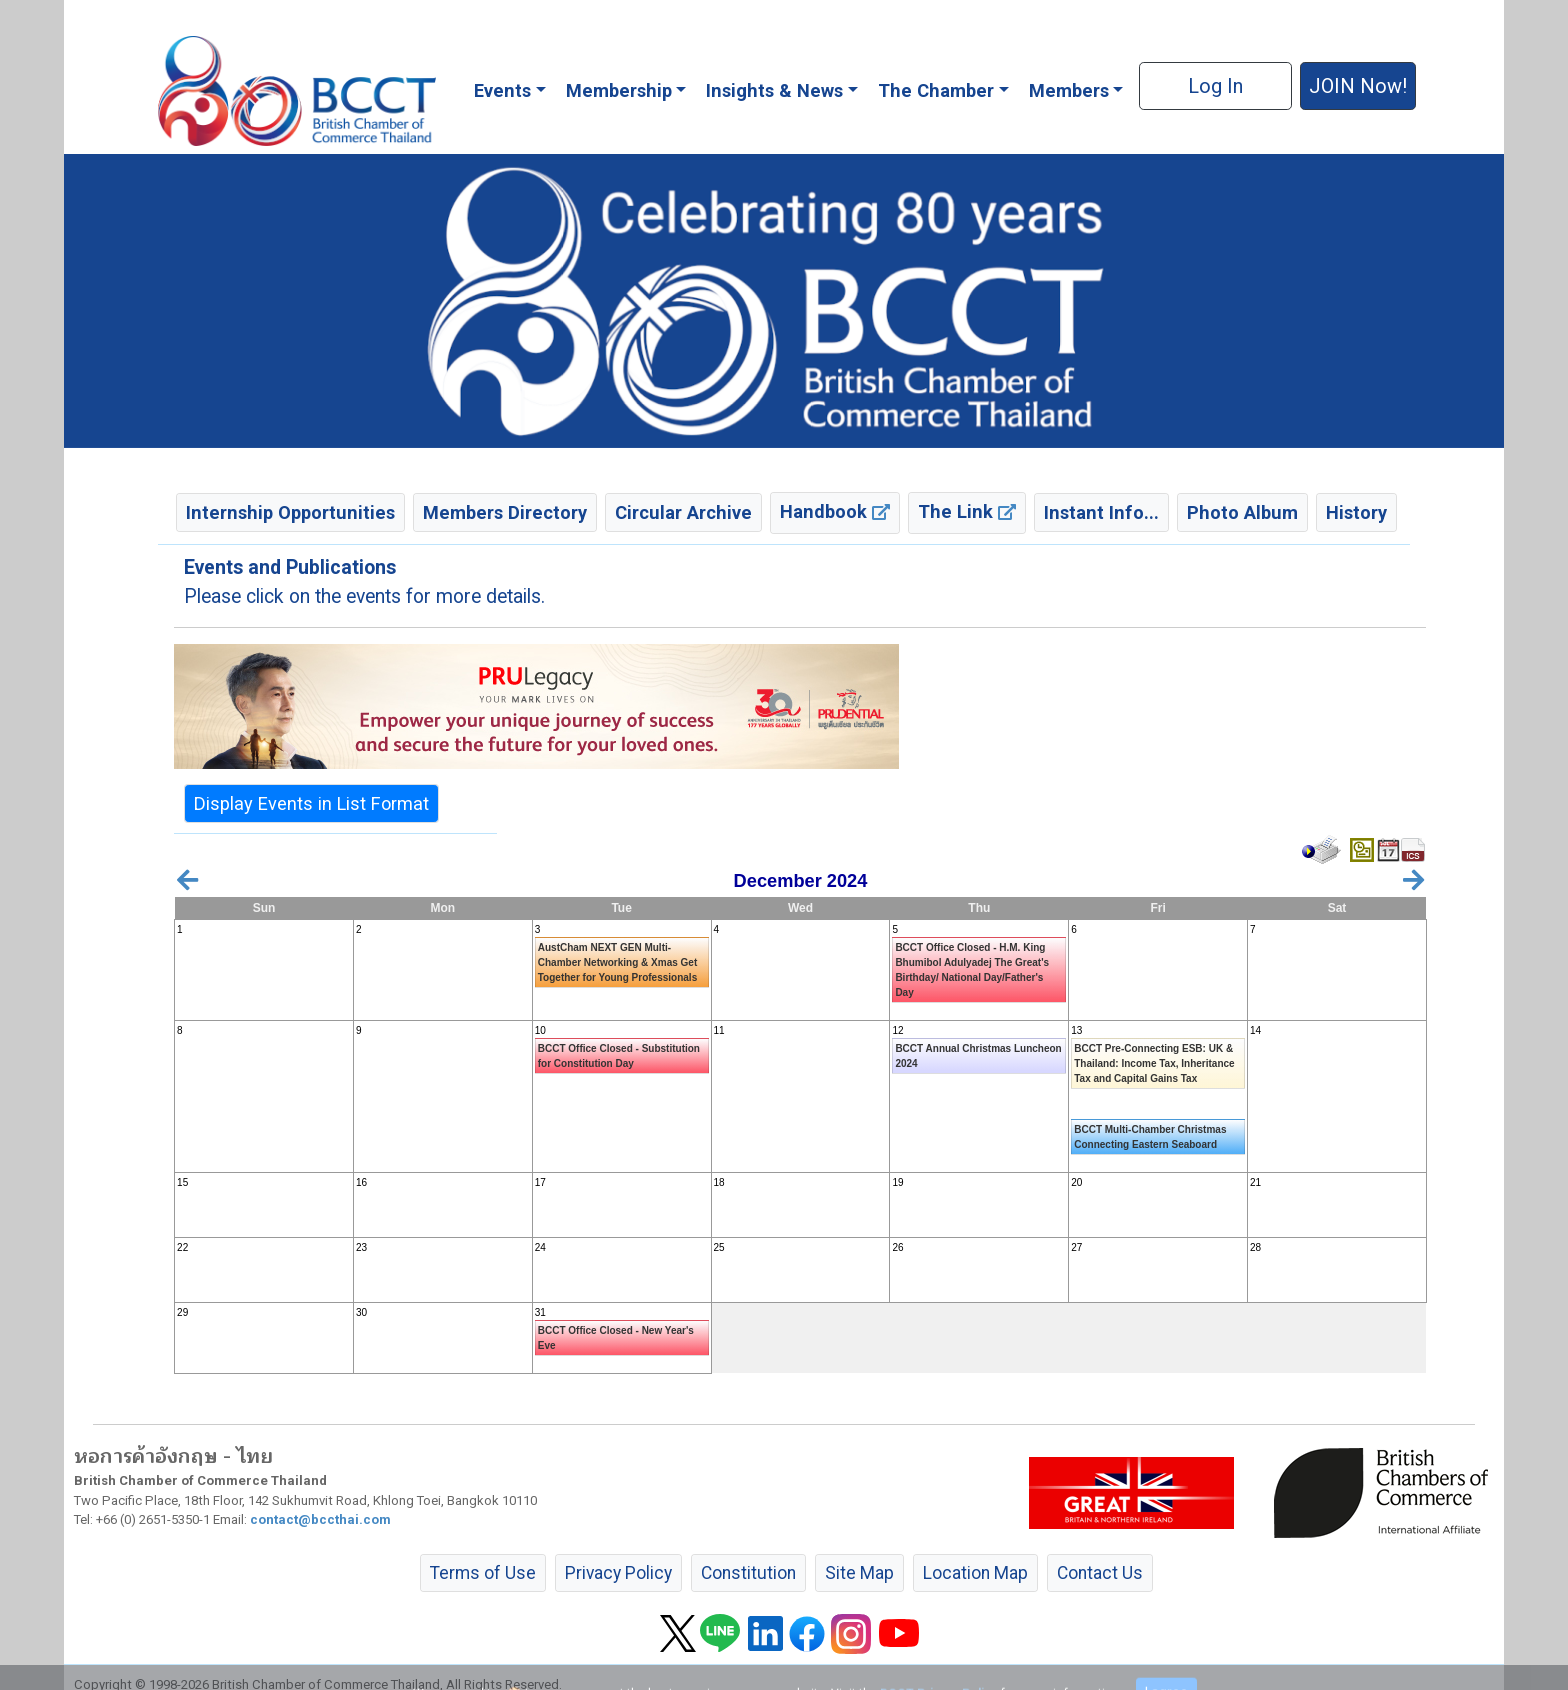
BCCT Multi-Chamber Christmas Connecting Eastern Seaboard (1150, 1137)
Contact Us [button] (1100, 1573)
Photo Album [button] (1242, 512)
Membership (619, 90)
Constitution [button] (748, 1573)
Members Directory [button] (505, 512)
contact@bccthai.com (320, 1519)
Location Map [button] (975, 1573)
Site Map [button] (859, 1573)
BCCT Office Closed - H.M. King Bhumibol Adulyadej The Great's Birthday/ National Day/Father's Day (972, 970)
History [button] (1356, 512)
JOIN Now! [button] (1358, 86)
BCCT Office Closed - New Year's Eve (616, 1338)
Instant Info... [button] (1101, 512)
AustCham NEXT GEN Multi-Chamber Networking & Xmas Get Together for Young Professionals (619, 962)
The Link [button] (967, 511)
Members (1069, 90)
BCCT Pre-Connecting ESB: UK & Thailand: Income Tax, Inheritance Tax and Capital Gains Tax (1154, 1063)
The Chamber (936, 90)
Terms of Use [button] (483, 1573)
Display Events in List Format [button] (311, 803)
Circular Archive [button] (683, 512)
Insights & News (774, 90)
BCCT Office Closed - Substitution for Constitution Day (619, 1056)
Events (502, 90)
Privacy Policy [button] (618, 1573)
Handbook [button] (835, 511)
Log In (1215, 86)
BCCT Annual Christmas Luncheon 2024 (978, 1056)
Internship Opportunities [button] (290, 512)
